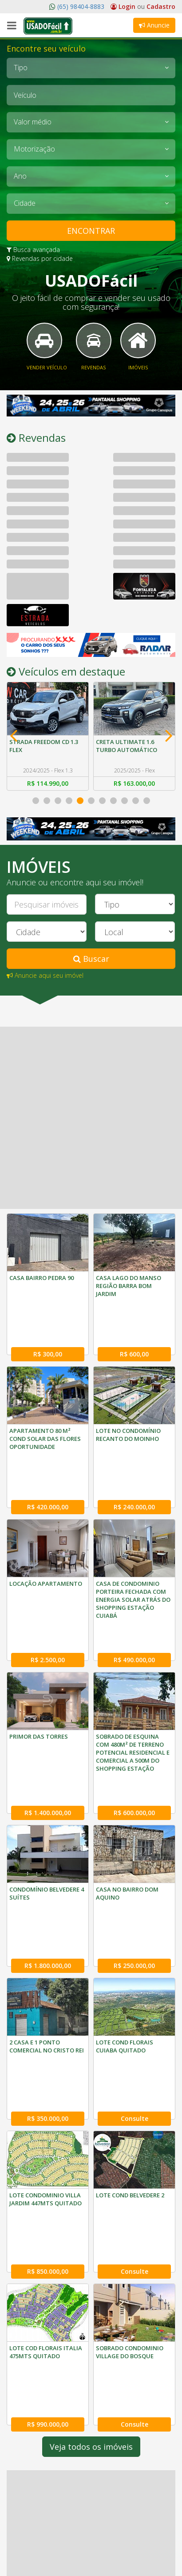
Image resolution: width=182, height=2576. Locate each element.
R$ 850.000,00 (47, 2088)
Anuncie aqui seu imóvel (45, 975)
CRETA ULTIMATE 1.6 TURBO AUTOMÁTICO (126, 746)
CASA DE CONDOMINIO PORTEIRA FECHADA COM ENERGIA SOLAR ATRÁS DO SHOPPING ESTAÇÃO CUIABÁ (133, 1547)
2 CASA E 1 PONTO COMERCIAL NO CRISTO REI (46, 1915)
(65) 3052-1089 (85, 2556)
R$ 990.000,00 (47, 2214)
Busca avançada (33, 249)
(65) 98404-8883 (79, 6)
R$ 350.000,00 (47, 1961)
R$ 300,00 (47, 1328)
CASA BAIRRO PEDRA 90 (41, 1278)
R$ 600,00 (134, 1328)
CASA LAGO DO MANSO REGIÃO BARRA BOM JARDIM (128, 1286)
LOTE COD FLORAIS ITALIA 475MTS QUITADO (45, 2168)
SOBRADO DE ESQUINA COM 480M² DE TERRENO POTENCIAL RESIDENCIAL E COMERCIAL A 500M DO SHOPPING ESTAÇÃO (133, 1674)
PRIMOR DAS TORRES (38, 1658)
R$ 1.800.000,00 (47, 1834)
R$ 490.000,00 (134, 1581)
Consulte (134, 1961)
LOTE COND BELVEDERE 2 (130, 2038)
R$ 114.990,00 (47, 783)
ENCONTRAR (91, 230)
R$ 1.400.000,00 (47, 1708)
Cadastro (160, 6)
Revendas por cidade (40, 258)
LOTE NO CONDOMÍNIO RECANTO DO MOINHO (128, 1408)
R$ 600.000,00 (134, 1708)
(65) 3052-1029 (37, 2556)
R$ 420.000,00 (47, 1454)
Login (124, 6)
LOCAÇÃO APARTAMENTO (45, 1531)
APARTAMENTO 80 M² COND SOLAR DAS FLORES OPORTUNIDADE (45, 1412)
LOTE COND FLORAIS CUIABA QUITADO (124, 1915)
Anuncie (154, 25)
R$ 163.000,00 (134, 783)
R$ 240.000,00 (134, 1454)
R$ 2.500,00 (48, 1581)
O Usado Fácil (35, 2489)
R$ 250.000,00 (134, 1834)
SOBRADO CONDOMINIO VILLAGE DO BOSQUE (129, 2168)
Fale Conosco (35, 2502)
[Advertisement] (91, 1118)
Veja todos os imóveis (91, 2237)
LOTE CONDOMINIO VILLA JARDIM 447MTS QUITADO (45, 2042)
